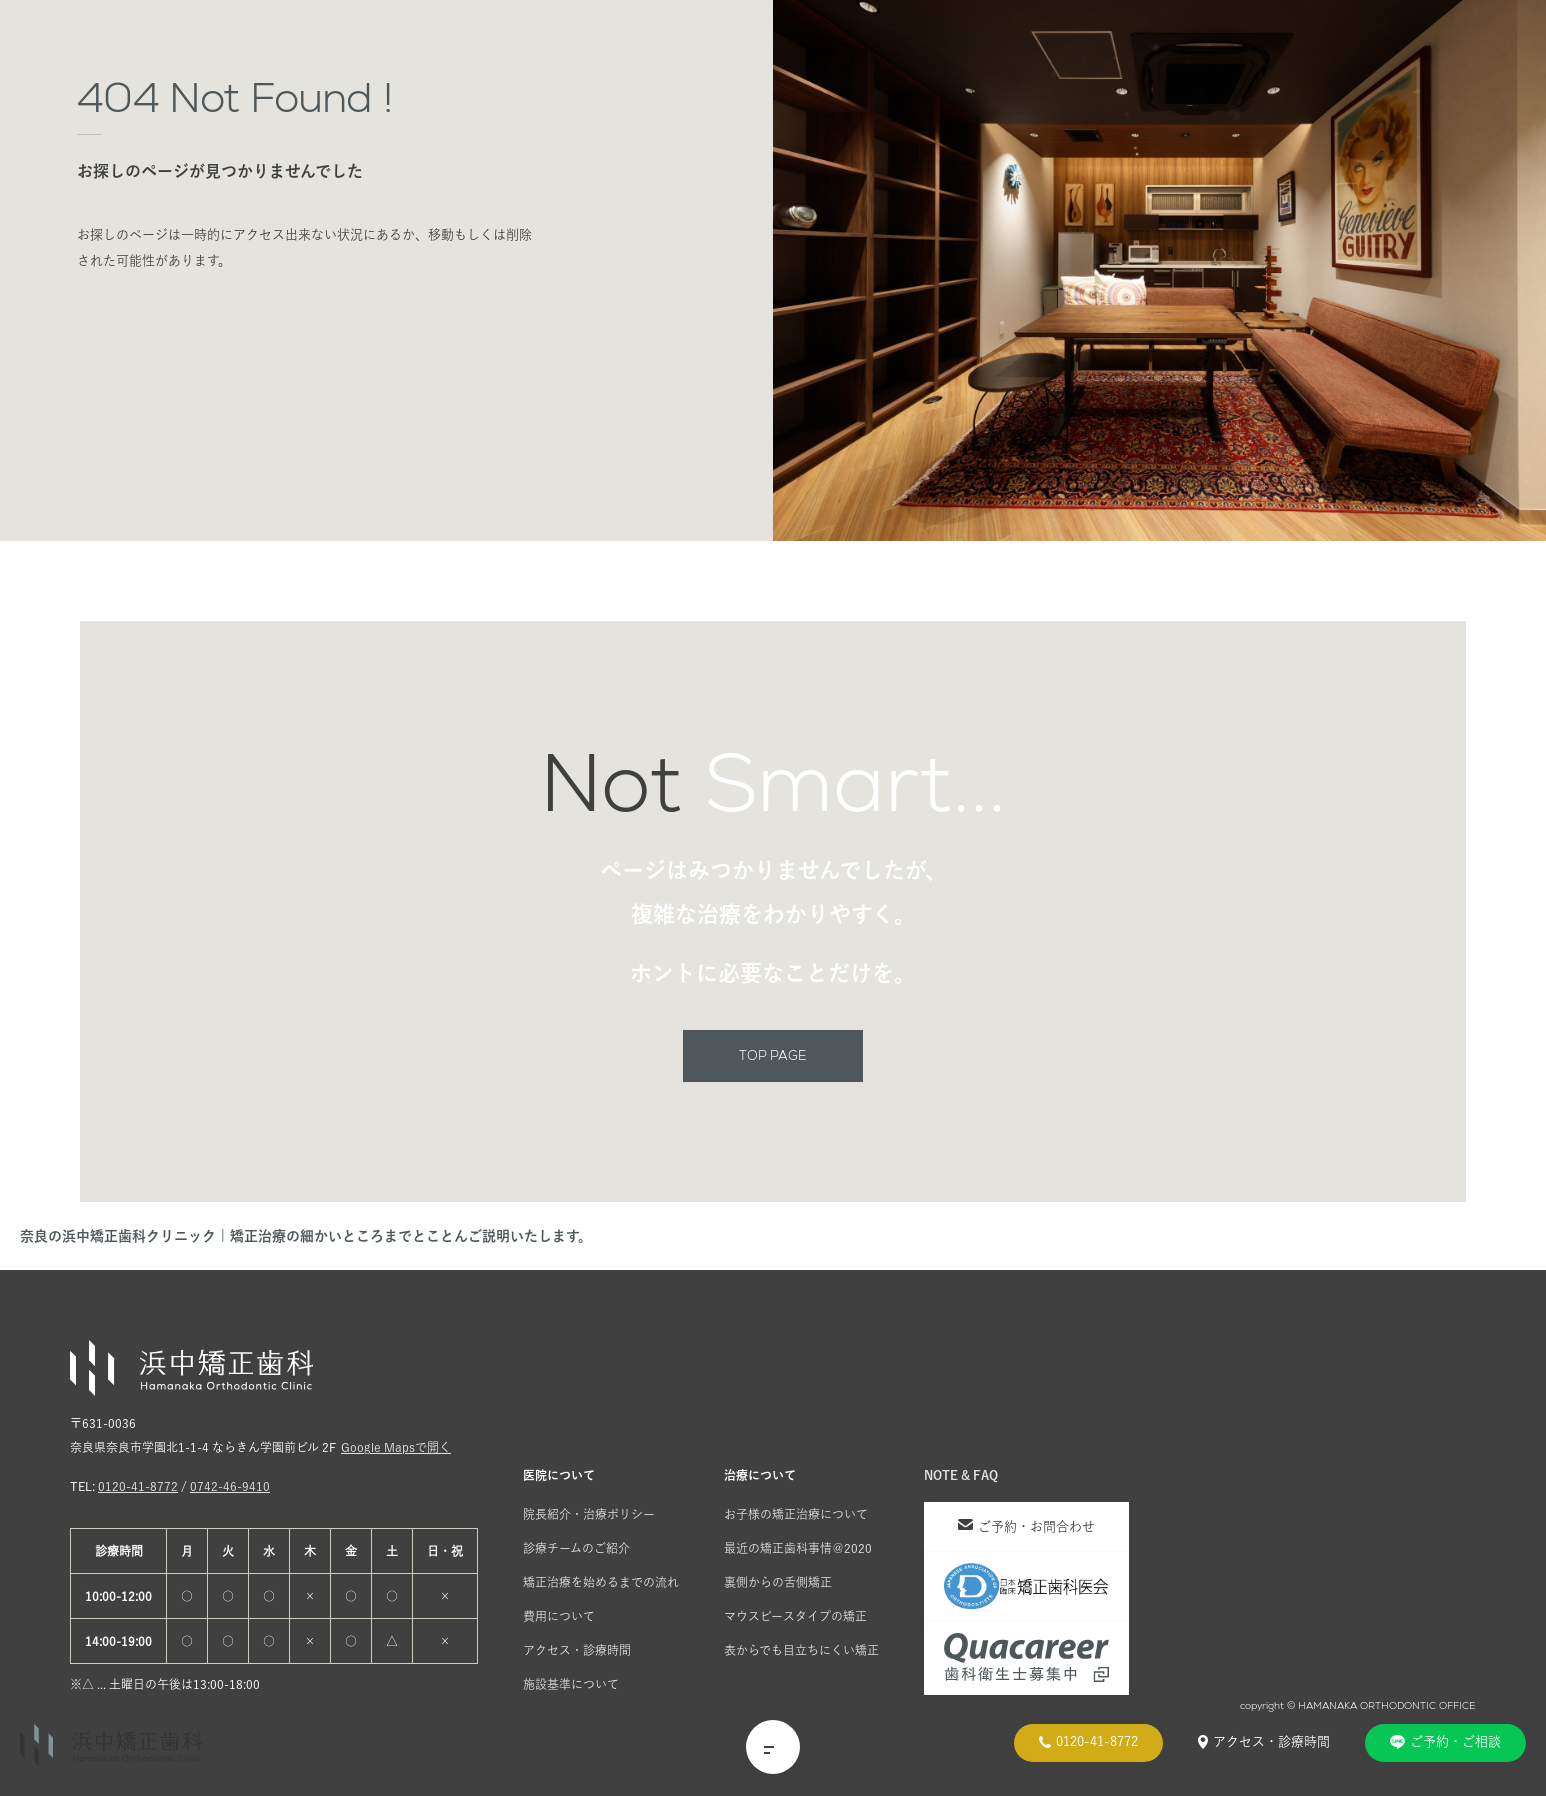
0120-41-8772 (138, 1486)
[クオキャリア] (1026, 1658)
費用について (559, 1616)
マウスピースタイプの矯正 (795, 1616)
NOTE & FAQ (961, 1475)
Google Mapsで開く (396, 1447)
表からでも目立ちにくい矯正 (801, 1650)
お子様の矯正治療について (796, 1514)
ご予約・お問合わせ (1026, 1526)
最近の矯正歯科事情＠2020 (798, 1548)
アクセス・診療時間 (577, 1650)
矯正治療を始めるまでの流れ (601, 1582)
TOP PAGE (773, 1055)
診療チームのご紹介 (576, 1548)
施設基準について (571, 1684)
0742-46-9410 (230, 1486)
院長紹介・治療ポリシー (589, 1514)
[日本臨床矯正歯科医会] (1026, 1586)
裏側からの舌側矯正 (778, 1582)
